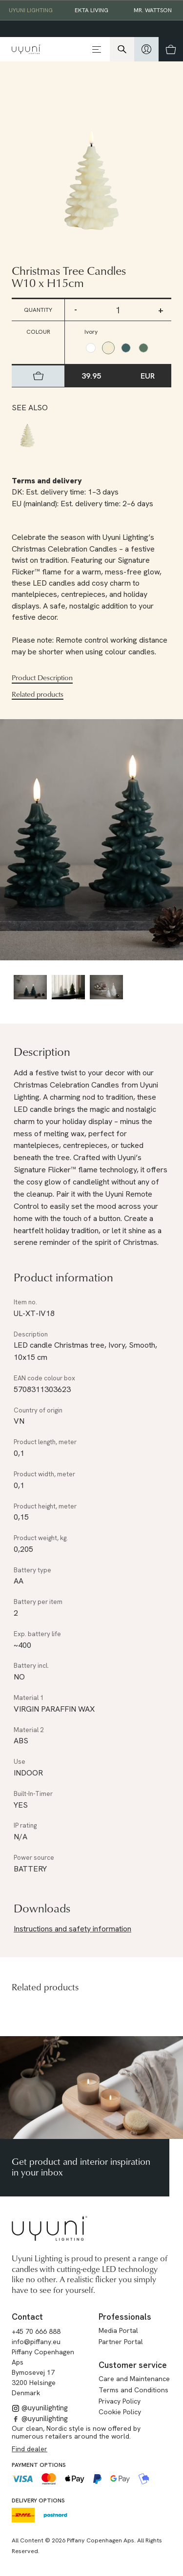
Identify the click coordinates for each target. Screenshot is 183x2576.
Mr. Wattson (153, 10)
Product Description (42, 678)
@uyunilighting (40, 2408)
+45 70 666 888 (36, 2331)
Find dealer (29, 2449)
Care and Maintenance (134, 2379)
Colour (38, 332)
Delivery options (38, 2500)
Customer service (133, 2365)
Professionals (125, 2317)
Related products (37, 694)
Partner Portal (121, 2342)
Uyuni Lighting (31, 10)
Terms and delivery (47, 481)
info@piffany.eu (36, 2341)
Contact (27, 2317)
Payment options (39, 2465)
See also (30, 407)
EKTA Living (91, 10)
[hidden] (146, 49)
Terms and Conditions (133, 2390)
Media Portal (118, 2330)
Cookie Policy (120, 2412)
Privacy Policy (120, 2401)
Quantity (38, 310)
